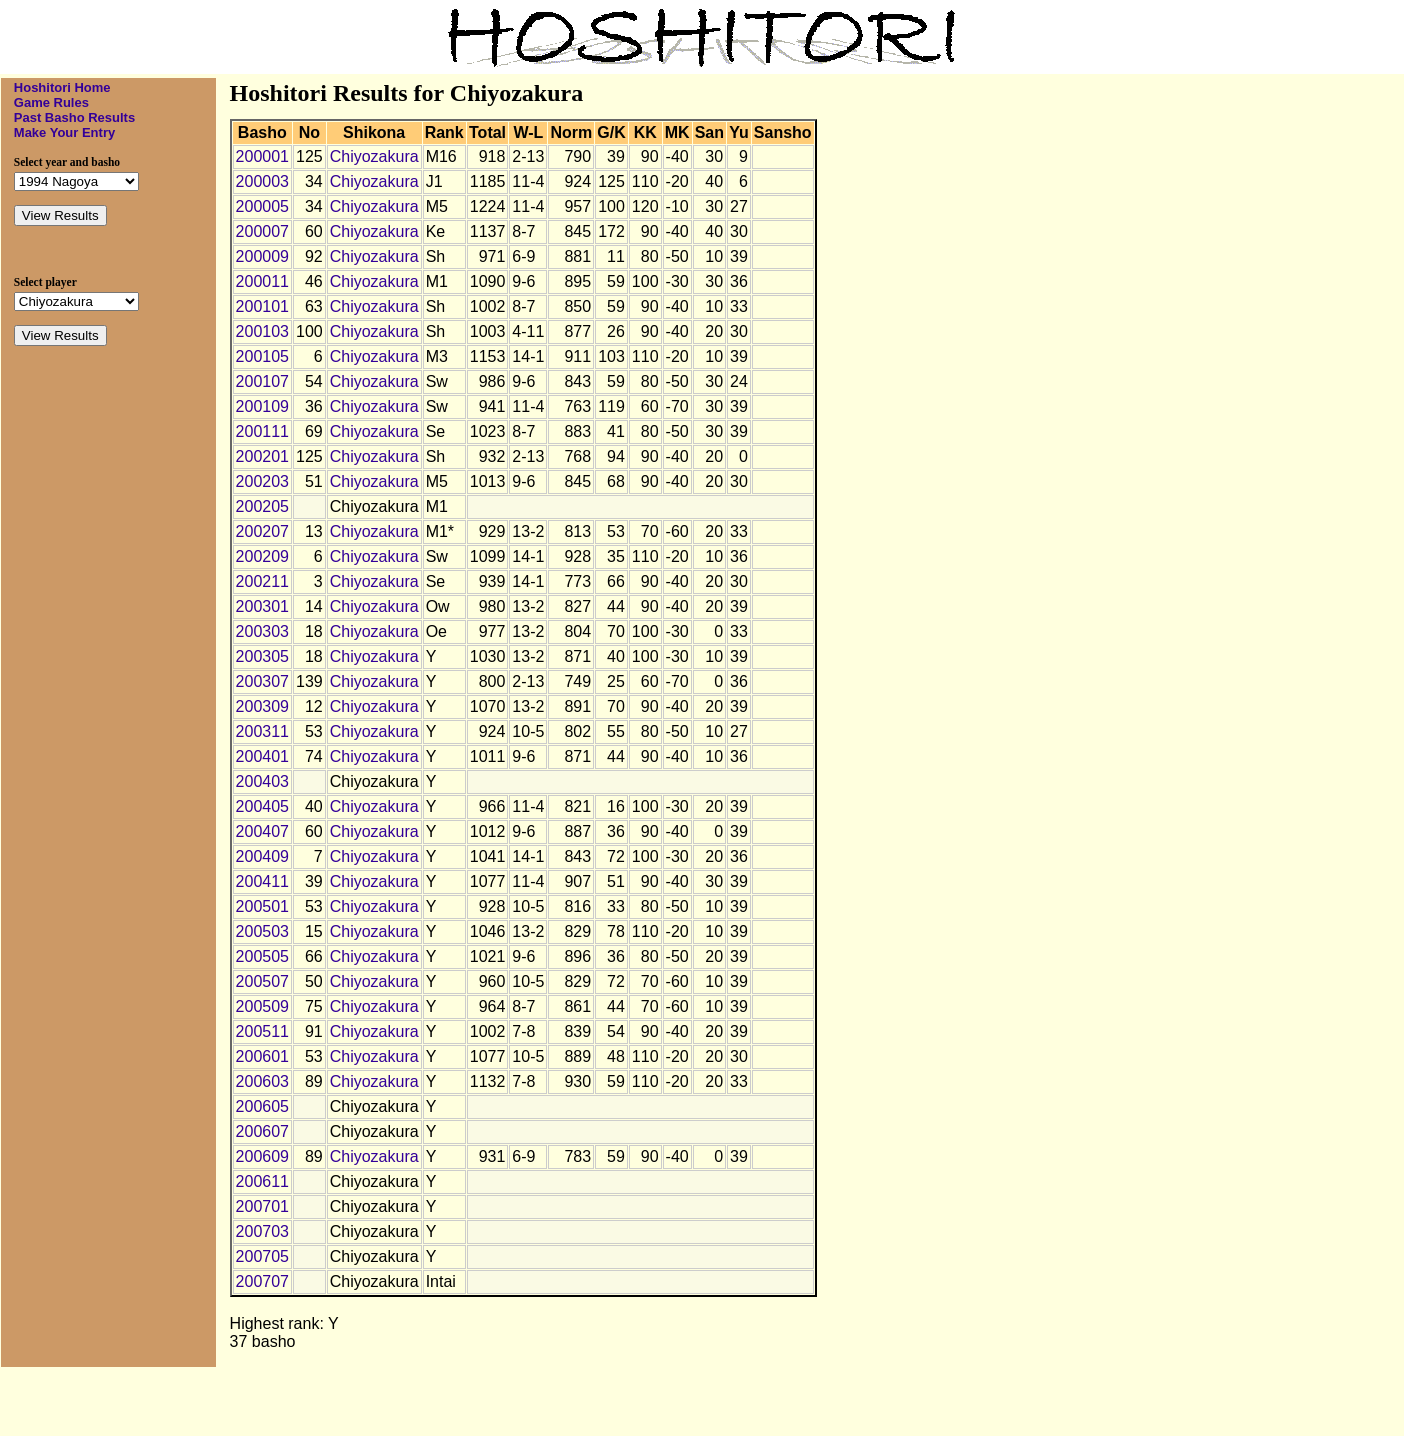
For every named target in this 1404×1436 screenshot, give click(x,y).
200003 (262, 181)
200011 (262, 281)
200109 (262, 406)
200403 (262, 781)
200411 (262, 881)
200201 (262, 456)
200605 (262, 1106)
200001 (262, 156)
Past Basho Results (74, 117)
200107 (262, 381)
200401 (262, 756)
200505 (262, 956)
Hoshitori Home (62, 87)
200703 (262, 1231)
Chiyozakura (374, 156)
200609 (262, 1156)
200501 (262, 906)
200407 (262, 831)
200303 (262, 631)
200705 (262, 1256)
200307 (262, 681)
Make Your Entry (64, 132)
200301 (262, 606)
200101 (262, 306)
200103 (262, 331)
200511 (262, 1031)
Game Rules (51, 102)
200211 (262, 581)
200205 (262, 506)
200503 (262, 931)
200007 (262, 231)
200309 (262, 706)
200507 (262, 981)
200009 (262, 256)
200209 (262, 556)
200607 (262, 1131)
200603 (262, 1081)
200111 (262, 431)
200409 (262, 856)
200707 (262, 1281)
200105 (262, 356)
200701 (262, 1206)
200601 (262, 1056)
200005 (262, 206)
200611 (262, 1181)
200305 (262, 656)
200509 (262, 1006)
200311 (262, 731)
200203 (262, 481)
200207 (262, 531)
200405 (262, 806)
